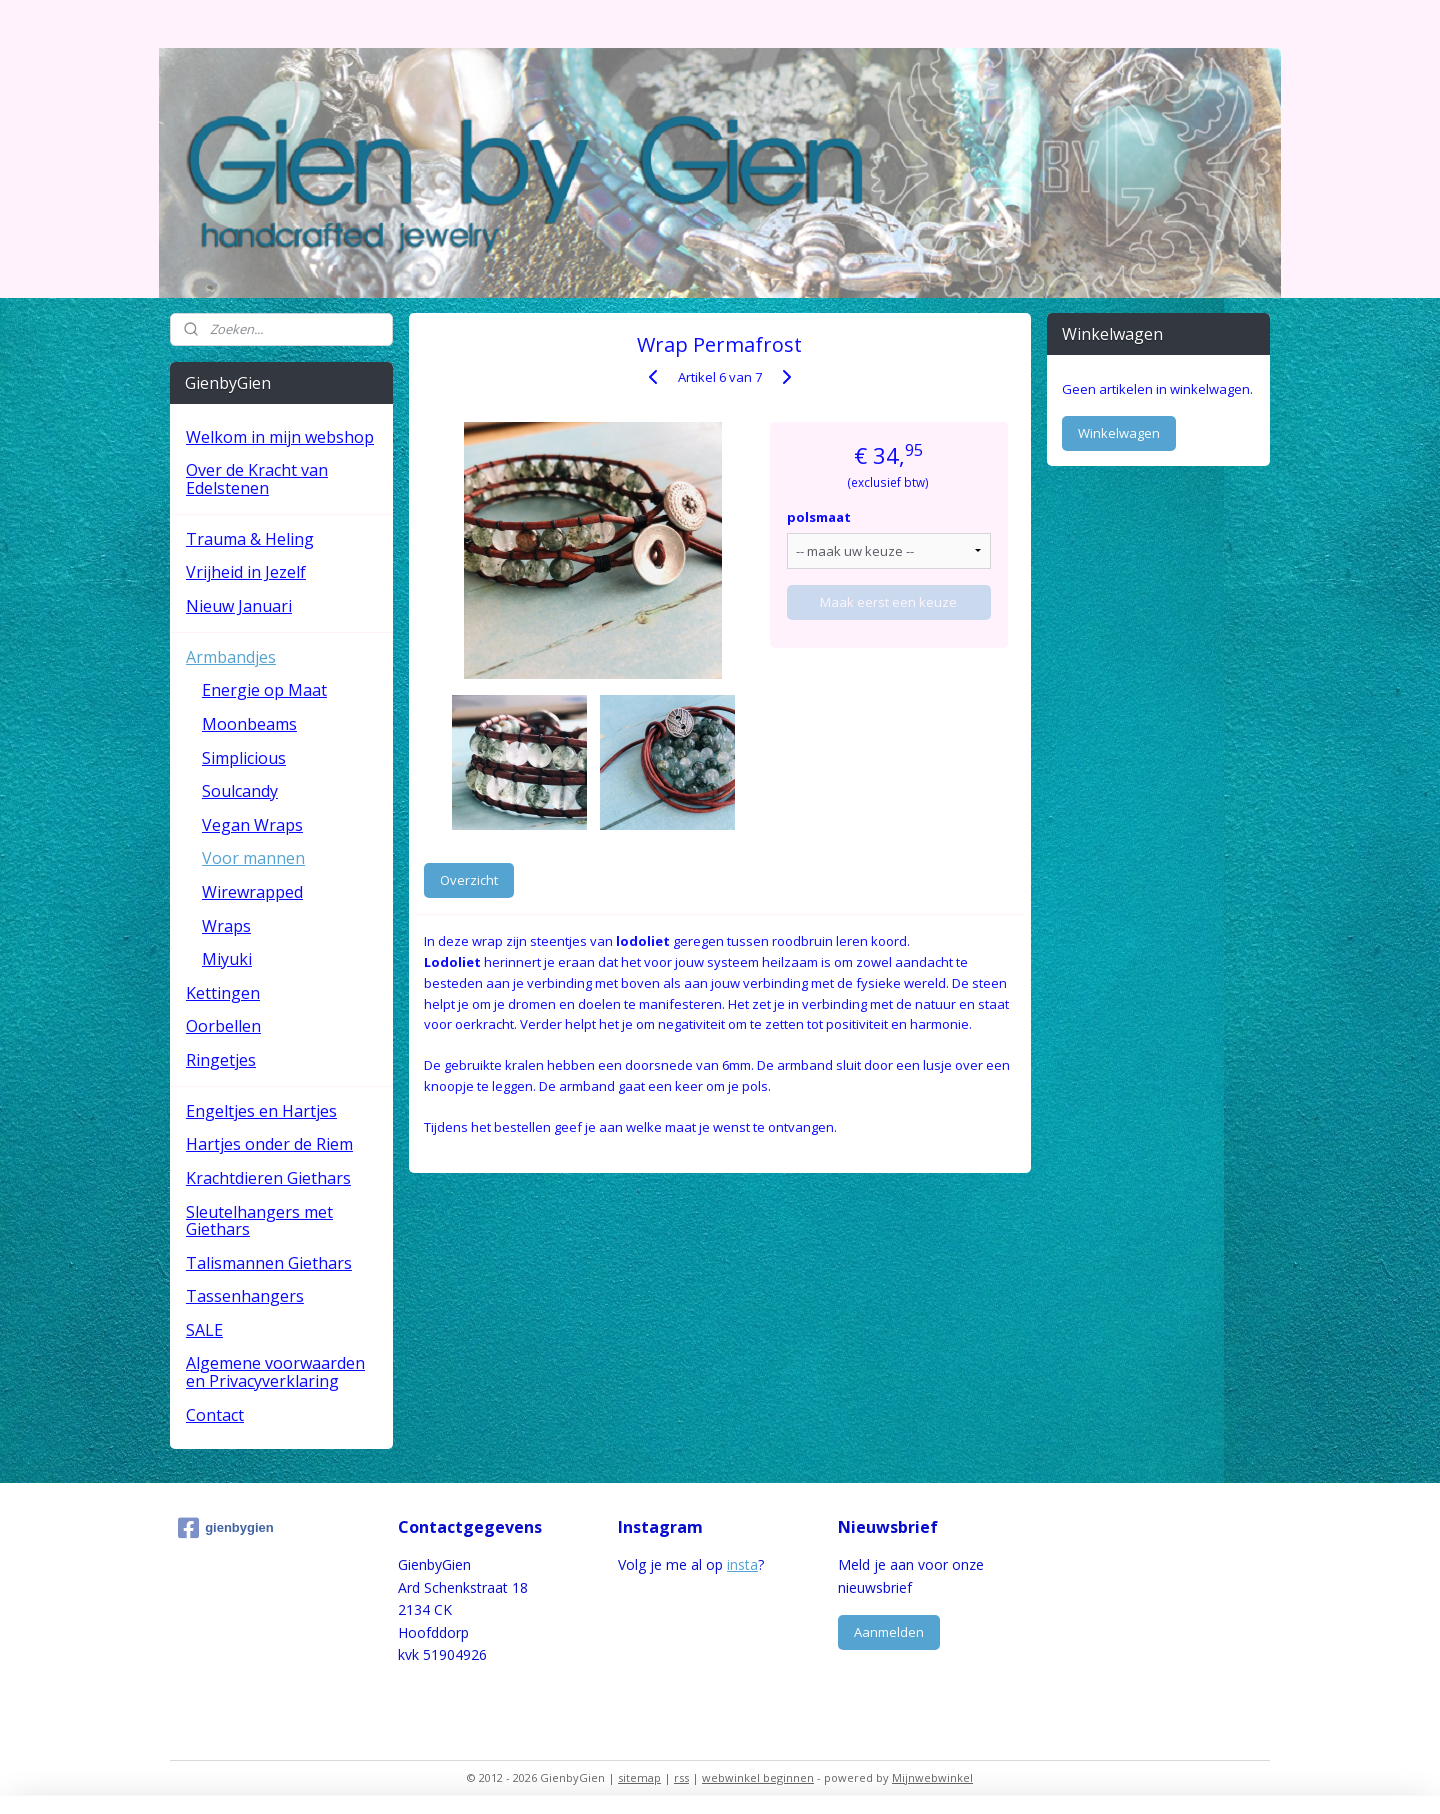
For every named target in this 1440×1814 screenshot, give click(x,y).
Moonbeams (249, 724)
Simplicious (244, 758)
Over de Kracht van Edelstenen (257, 479)
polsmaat (819, 517)
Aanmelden (889, 1632)
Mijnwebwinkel (932, 1777)
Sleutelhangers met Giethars (259, 1221)
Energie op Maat (264, 690)
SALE (204, 1330)
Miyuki (227, 959)
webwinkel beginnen (758, 1777)
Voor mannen (253, 858)
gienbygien (226, 1528)
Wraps (226, 926)
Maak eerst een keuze (889, 602)
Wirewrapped (252, 892)
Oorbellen (223, 1026)
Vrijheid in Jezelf (246, 572)
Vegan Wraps (252, 825)
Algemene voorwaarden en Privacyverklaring (275, 1372)
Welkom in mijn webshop (280, 437)
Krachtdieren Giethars (268, 1178)
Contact (215, 1415)
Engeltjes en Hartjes (261, 1111)
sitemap (639, 1777)
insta (742, 1564)
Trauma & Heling (250, 539)
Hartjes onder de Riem (269, 1144)
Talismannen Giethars (269, 1263)
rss (681, 1777)
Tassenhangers (245, 1296)
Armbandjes (231, 657)
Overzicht (469, 880)
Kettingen (223, 993)
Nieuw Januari (239, 606)
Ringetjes (221, 1060)
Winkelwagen (1119, 433)
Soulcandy (240, 791)
